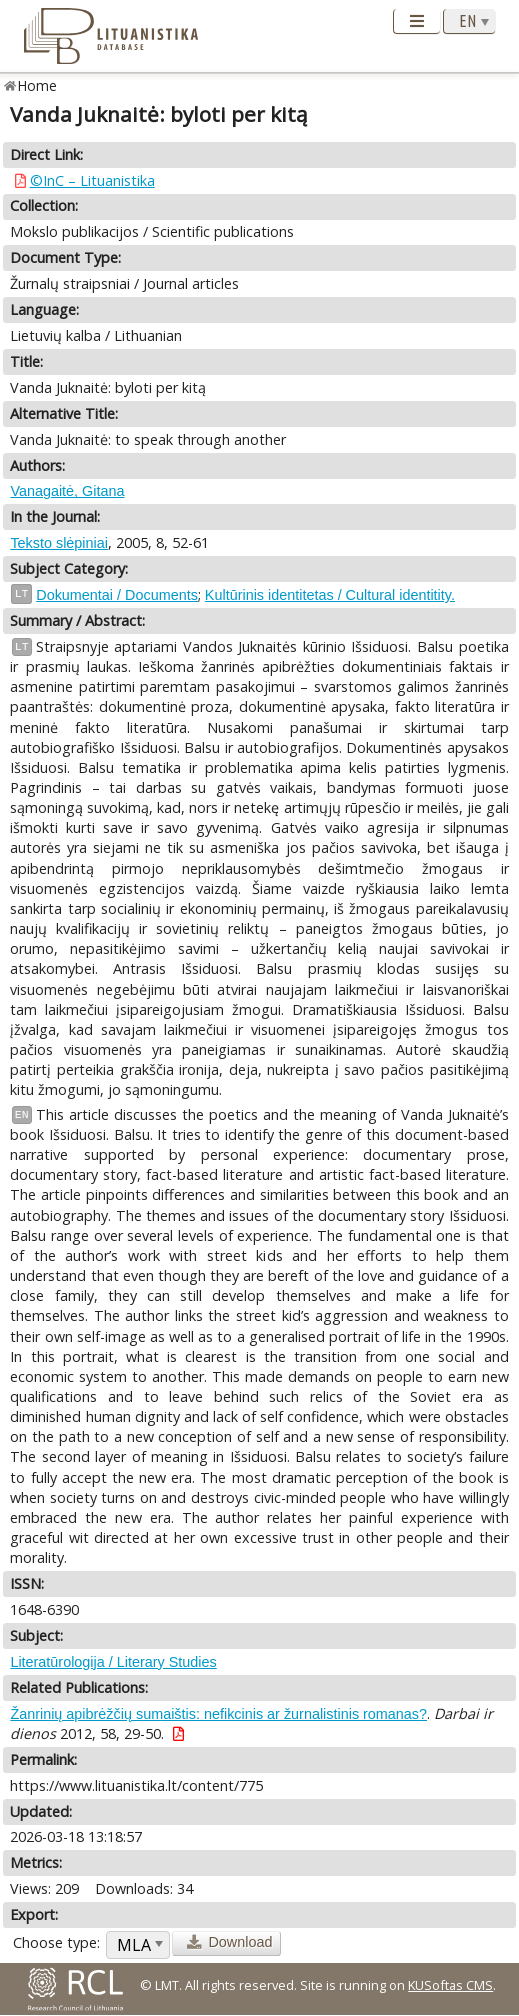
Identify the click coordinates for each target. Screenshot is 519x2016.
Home (37, 85)
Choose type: (56, 1942)
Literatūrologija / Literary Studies (113, 1662)
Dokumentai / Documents (117, 595)
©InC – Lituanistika (92, 180)
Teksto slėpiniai (59, 543)
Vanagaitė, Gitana (67, 491)
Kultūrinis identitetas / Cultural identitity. (330, 595)
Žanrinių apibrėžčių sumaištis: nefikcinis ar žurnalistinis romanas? (218, 1714)
